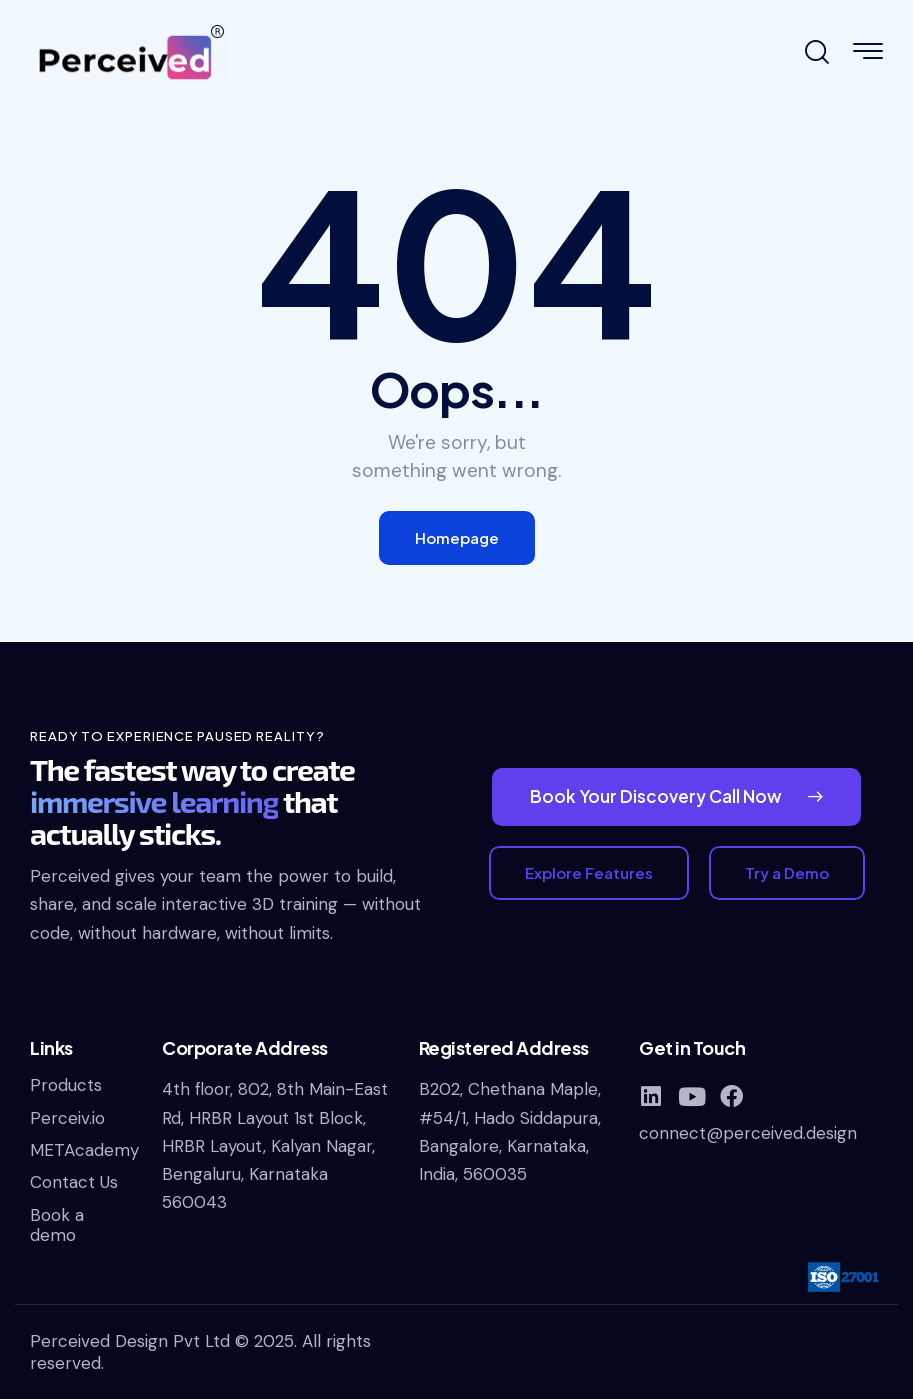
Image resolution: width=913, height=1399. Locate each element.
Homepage (457, 537)
